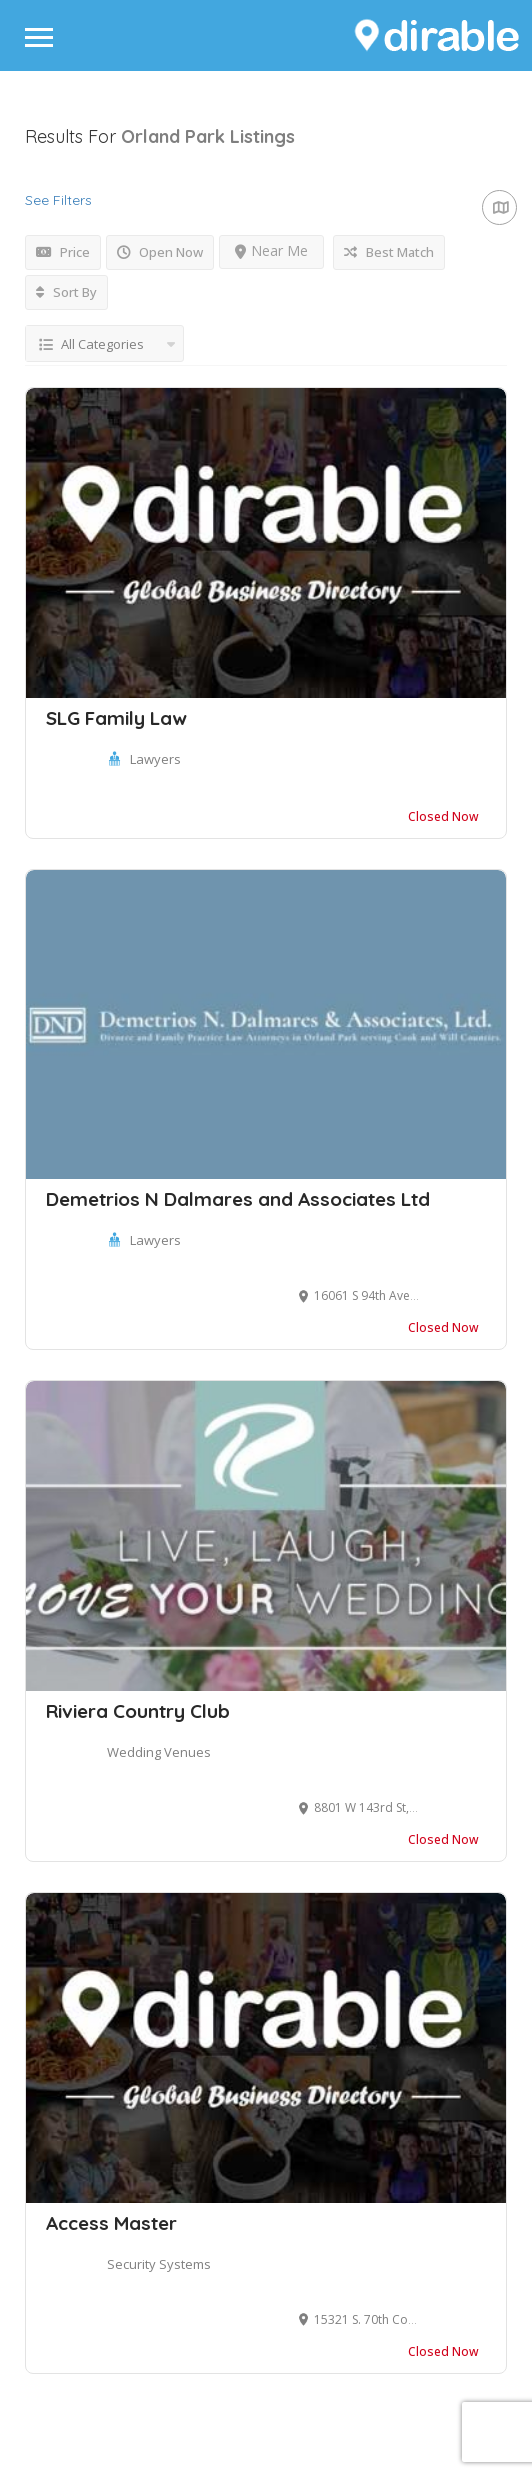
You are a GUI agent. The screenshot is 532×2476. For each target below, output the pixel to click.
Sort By (66, 292)
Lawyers (155, 759)
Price (63, 252)
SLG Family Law (116, 718)
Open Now (160, 252)
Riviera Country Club (138, 1711)
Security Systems (159, 2264)
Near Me (271, 250)
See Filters (58, 200)
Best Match (389, 252)
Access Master (111, 2223)
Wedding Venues (159, 1752)
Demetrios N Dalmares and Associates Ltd (238, 1199)
